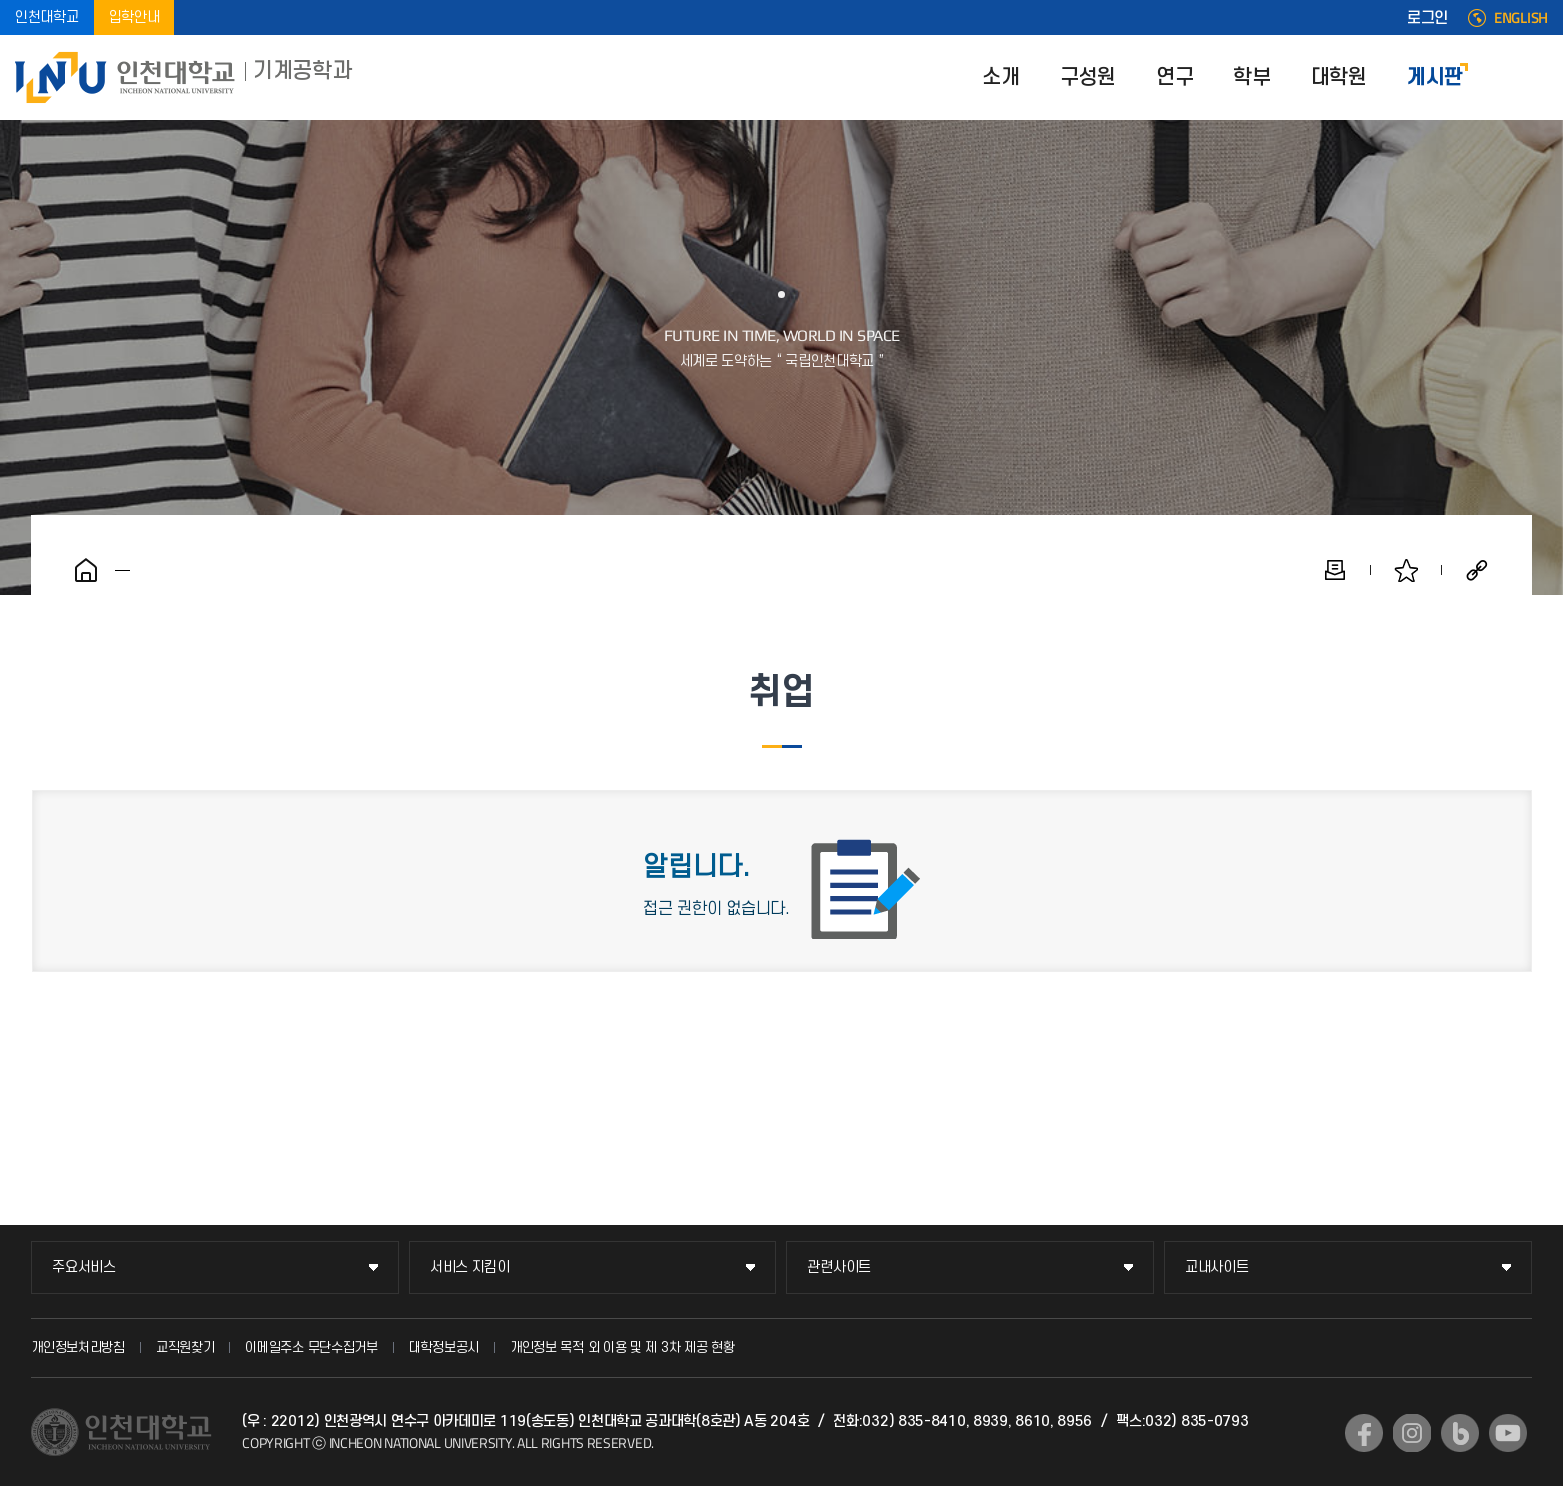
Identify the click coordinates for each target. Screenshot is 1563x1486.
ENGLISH (1521, 18)
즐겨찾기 (1406, 570)
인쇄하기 (1335, 570)
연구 (1174, 77)
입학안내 (134, 17)
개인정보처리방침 (78, 1347)
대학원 (1339, 77)
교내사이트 (1217, 1267)
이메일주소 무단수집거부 (311, 1347)
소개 (1000, 77)
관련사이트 (839, 1267)
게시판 (1435, 77)
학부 (1251, 77)
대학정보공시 (444, 1347)
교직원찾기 (185, 1347)
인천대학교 (47, 17)
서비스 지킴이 (470, 1267)
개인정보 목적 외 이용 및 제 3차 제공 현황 (622, 1347)
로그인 (1427, 18)
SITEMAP (1533, 77)
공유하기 (1477, 570)
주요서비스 (84, 1267)
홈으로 (86, 570)
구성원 (1088, 77)
